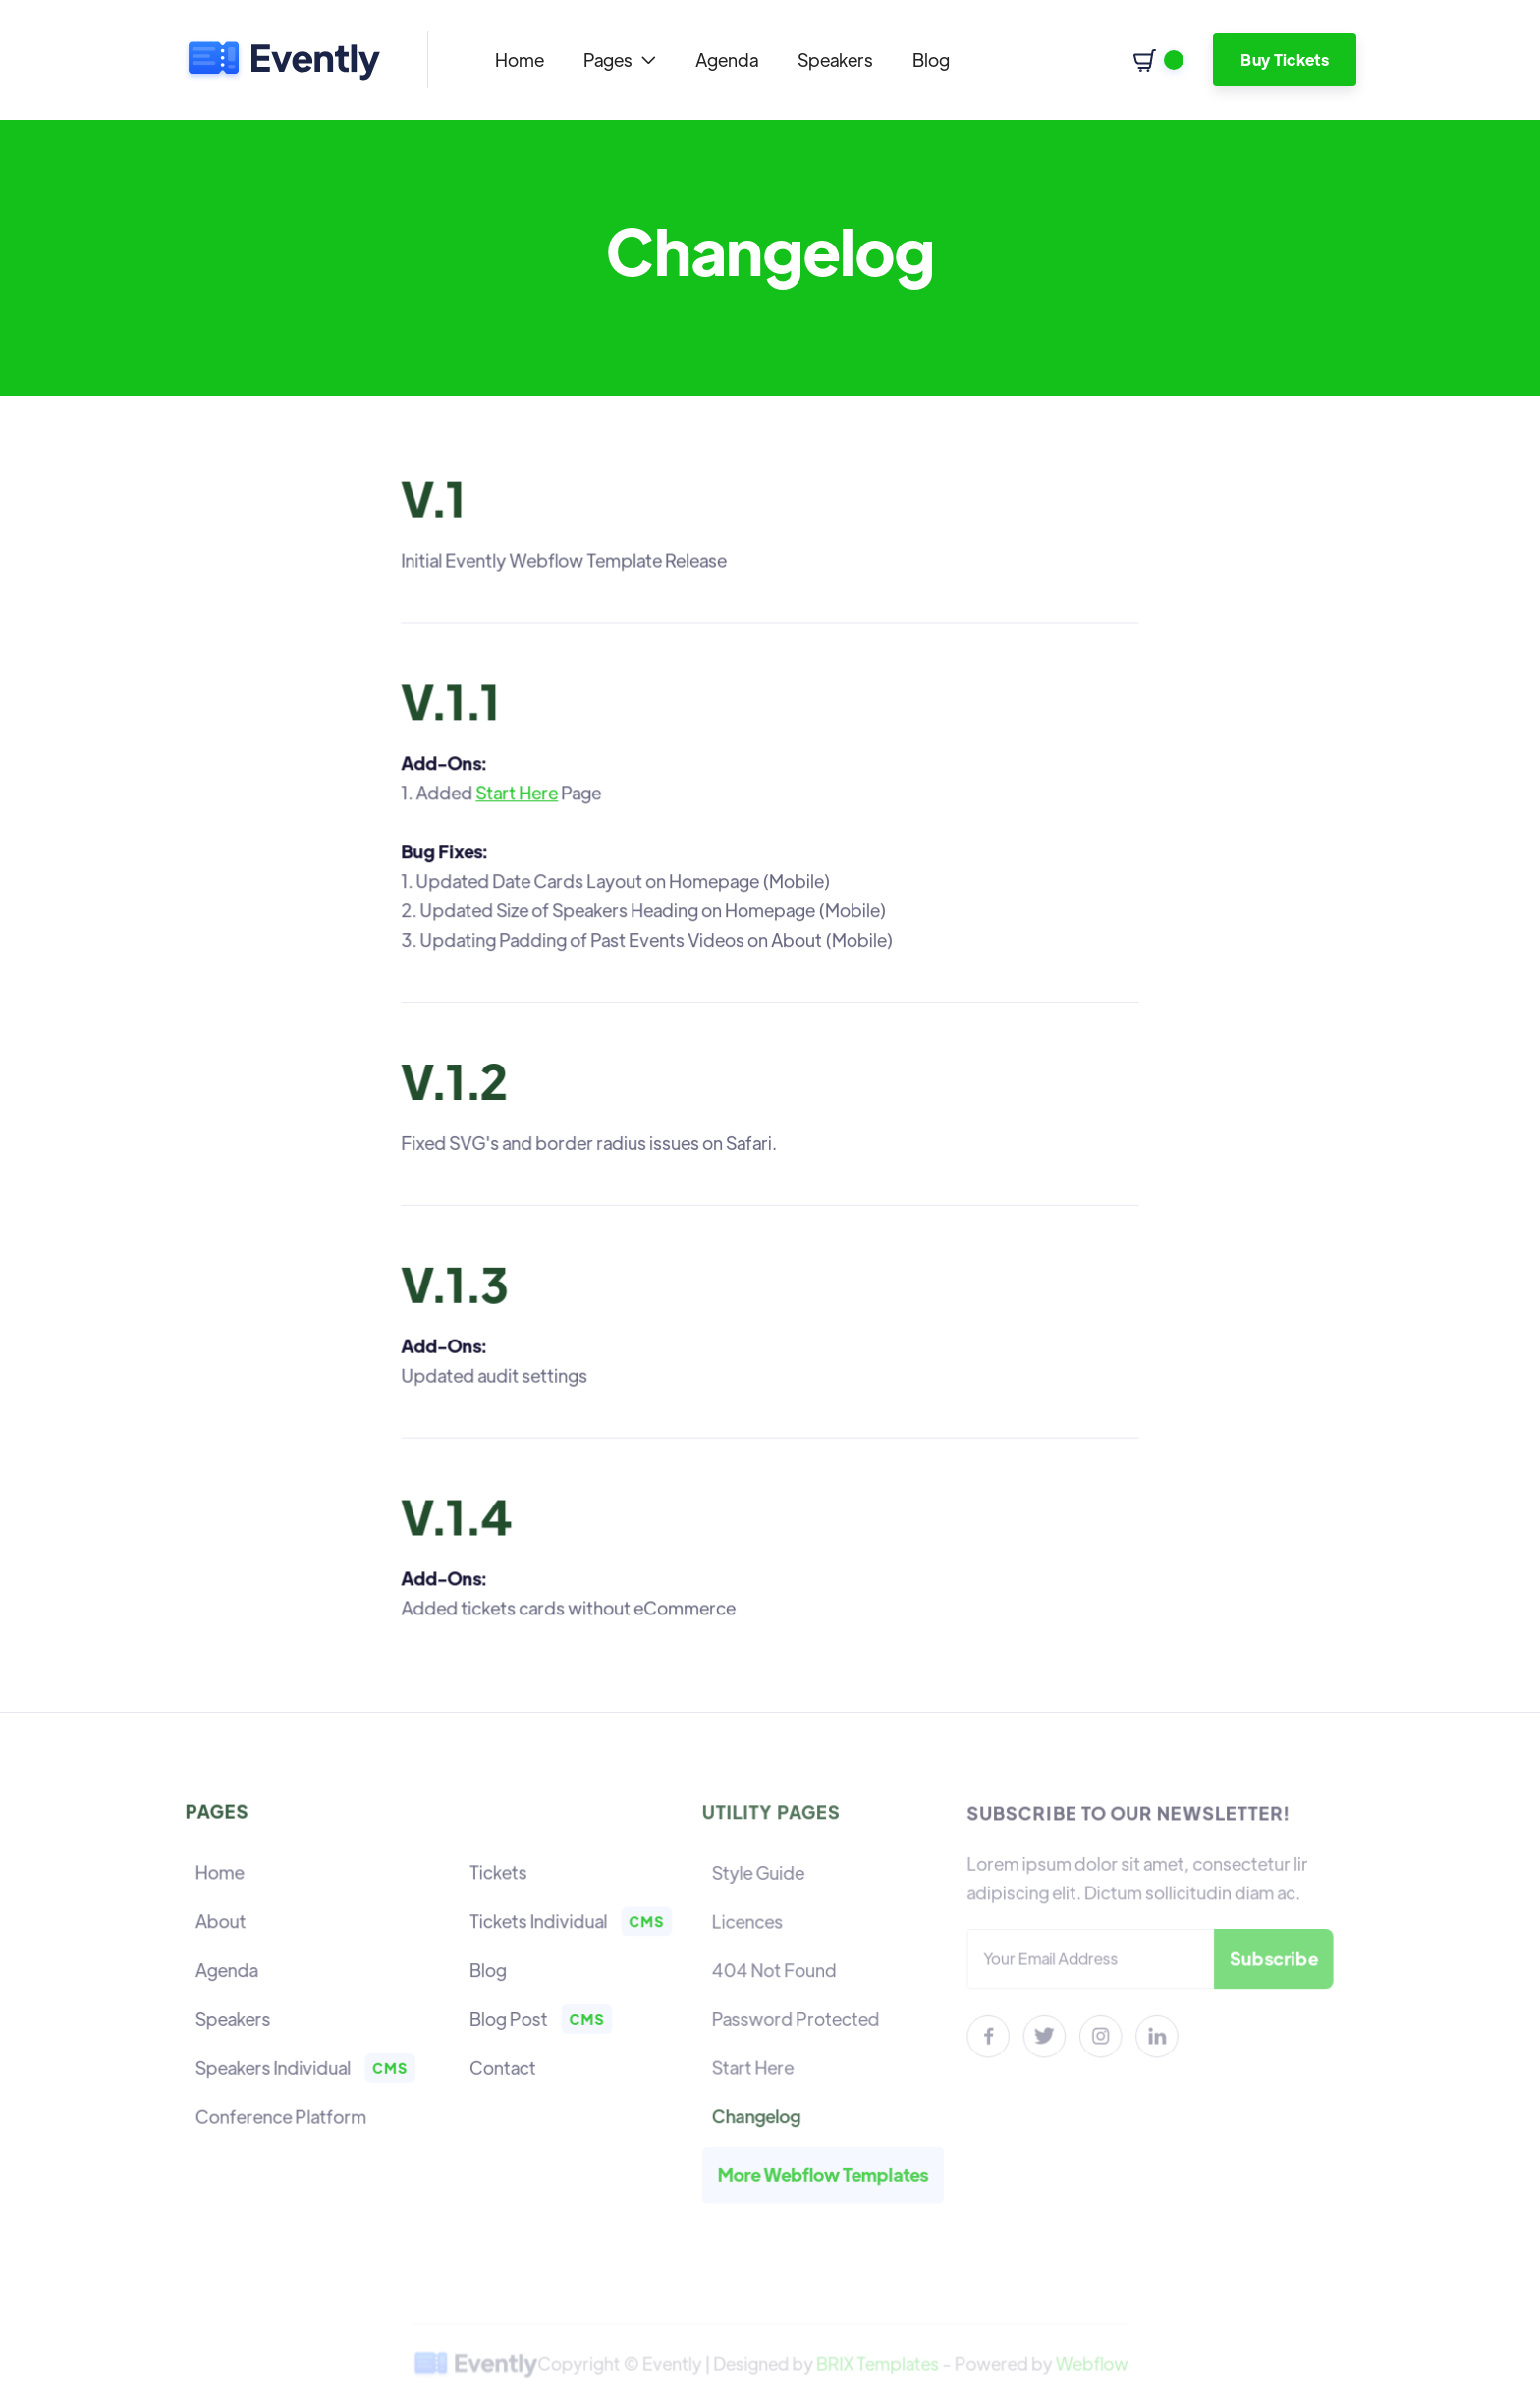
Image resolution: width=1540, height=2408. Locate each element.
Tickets (496, 1874)
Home (519, 59)
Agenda (726, 59)
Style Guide (760, 1875)
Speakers (835, 59)
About (223, 1922)
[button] (620, 59)
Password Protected (797, 2018)
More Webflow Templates (824, 2170)
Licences (750, 1923)
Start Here (519, 795)
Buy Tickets (1284, 59)
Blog (931, 59)
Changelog (758, 2113)
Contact (501, 2066)
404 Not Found (776, 1970)
